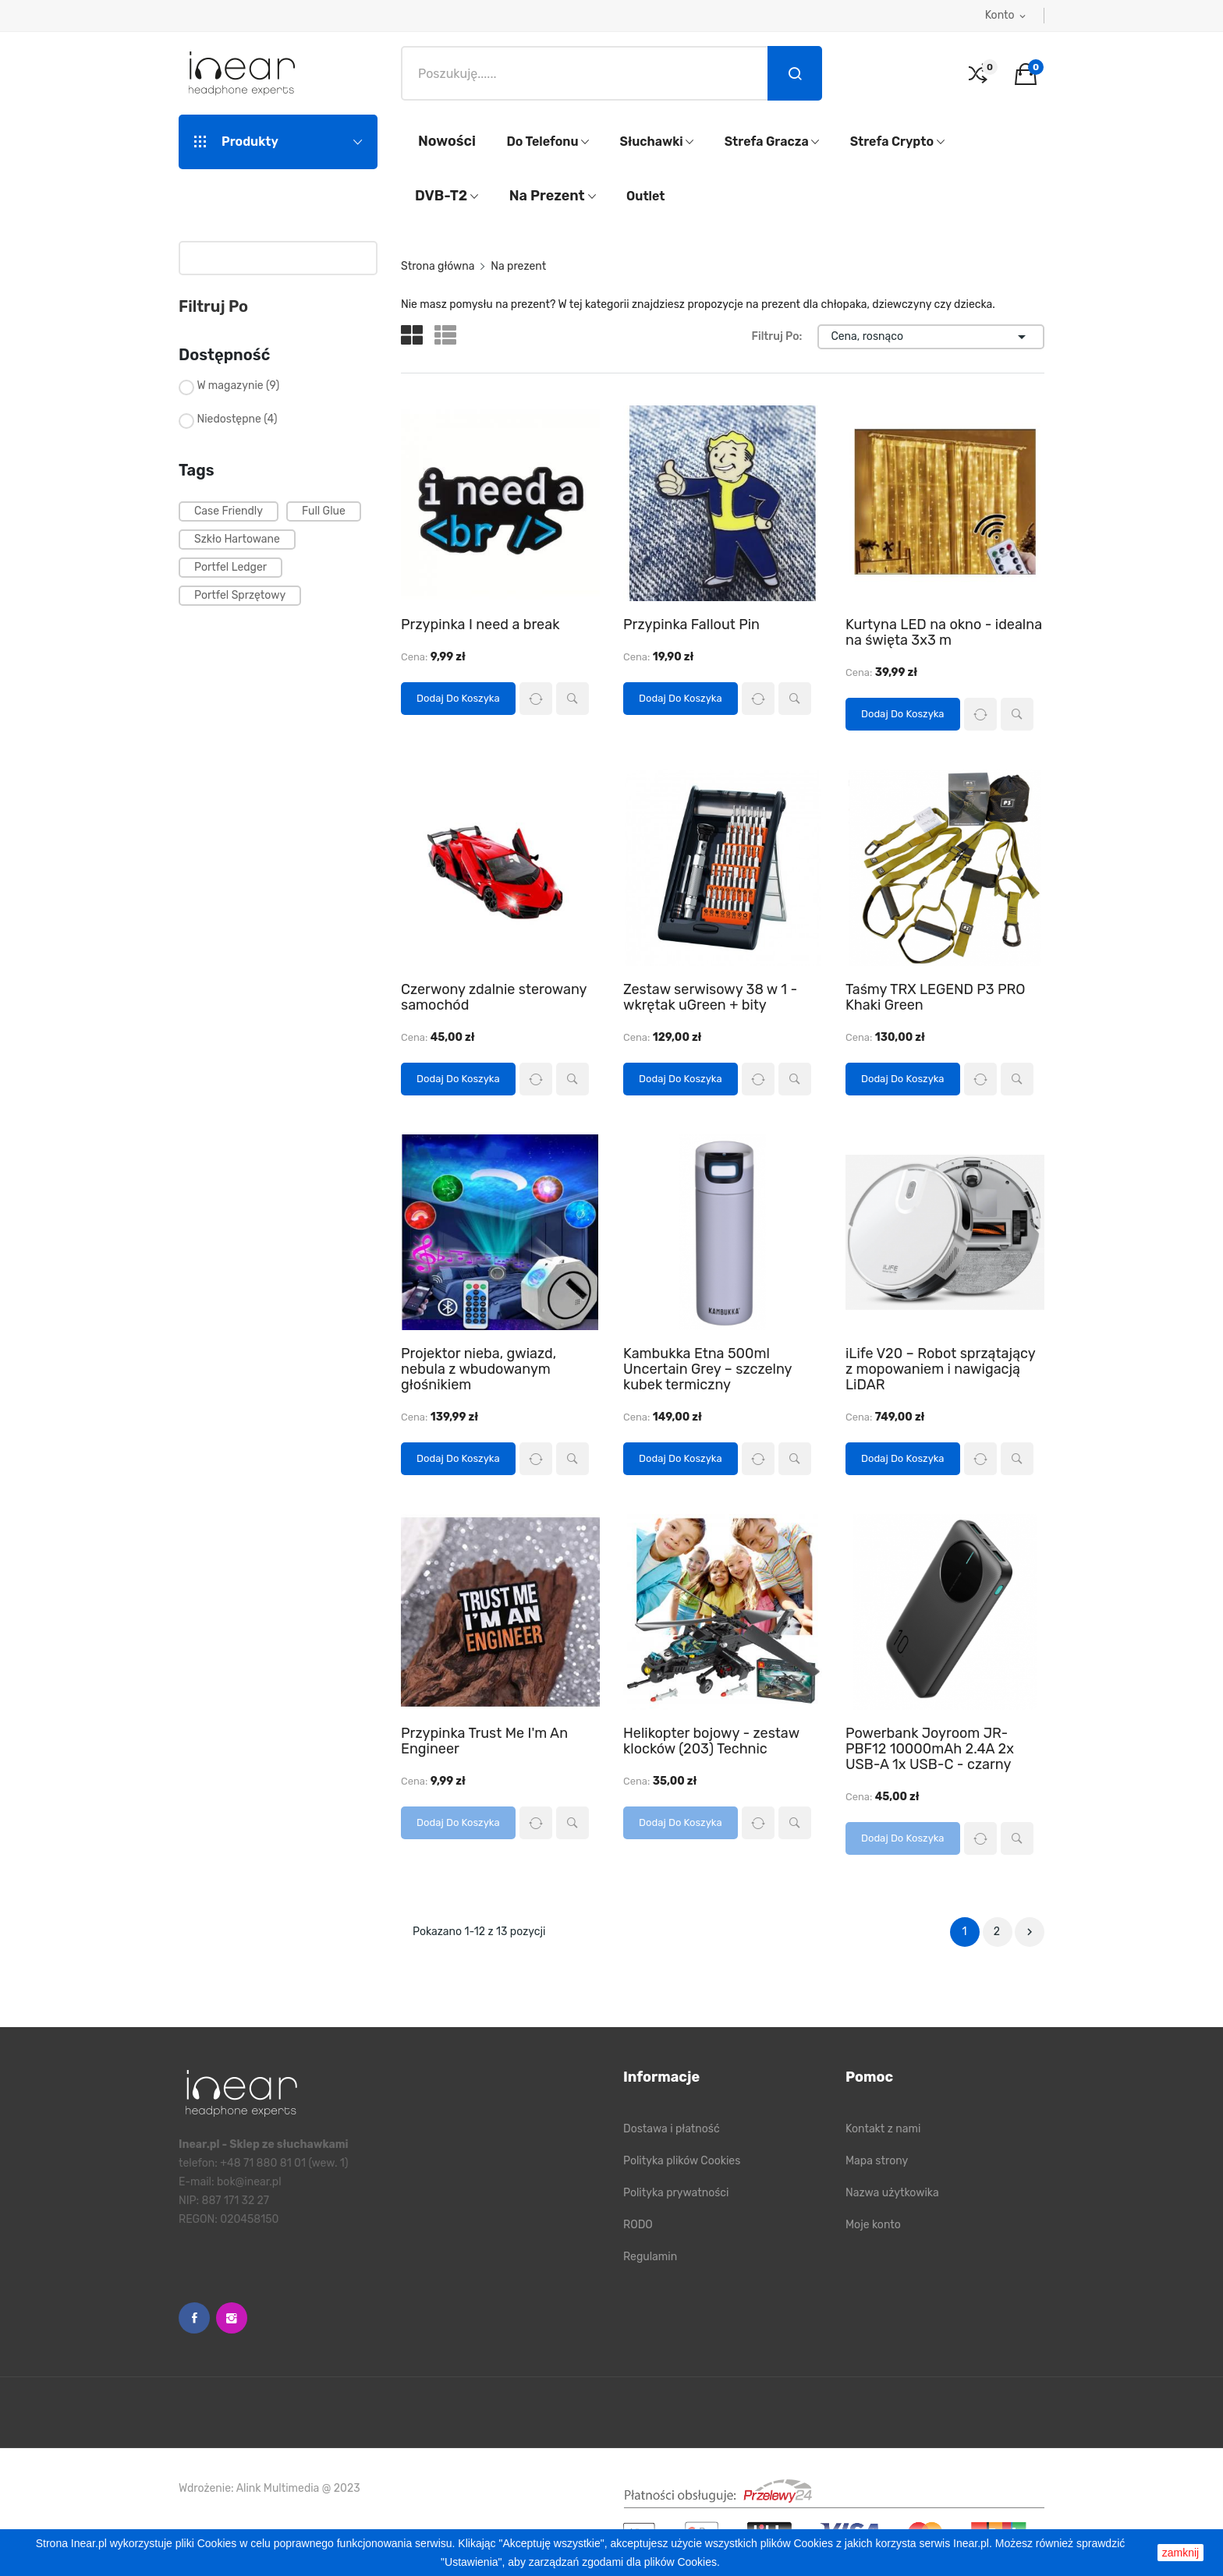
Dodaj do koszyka (458, 698)
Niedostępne (237, 419)
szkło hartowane (237, 539)
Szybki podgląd (572, 698)
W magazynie (238, 385)
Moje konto (873, 2224)
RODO (638, 2224)
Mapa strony (876, 2160)
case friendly (228, 511)
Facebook (194, 2318)
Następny (1030, 1932)
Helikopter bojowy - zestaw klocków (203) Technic (711, 1741)
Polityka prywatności (675, 2192)
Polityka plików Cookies (681, 2160)
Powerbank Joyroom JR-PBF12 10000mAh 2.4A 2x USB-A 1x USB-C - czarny (929, 1748)
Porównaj (535, 698)
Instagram (231, 2318)
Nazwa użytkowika (892, 2192)
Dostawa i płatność (671, 2128)
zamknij (1180, 2552)
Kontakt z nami (882, 2128)
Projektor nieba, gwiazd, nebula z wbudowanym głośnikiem (478, 1369)
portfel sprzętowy (239, 595)
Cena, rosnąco (931, 336)
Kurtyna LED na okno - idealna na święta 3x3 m (943, 632)
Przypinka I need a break (480, 624)
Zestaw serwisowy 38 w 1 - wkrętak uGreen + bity (710, 997)
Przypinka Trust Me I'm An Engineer (484, 1741)
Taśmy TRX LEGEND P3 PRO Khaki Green (935, 997)
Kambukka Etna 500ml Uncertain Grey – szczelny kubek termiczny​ (707, 1369)
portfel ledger (230, 567)
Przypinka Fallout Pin (691, 624)
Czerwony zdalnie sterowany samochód (494, 997)
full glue (324, 511)
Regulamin (650, 2256)
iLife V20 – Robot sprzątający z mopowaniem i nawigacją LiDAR (940, 1369)
